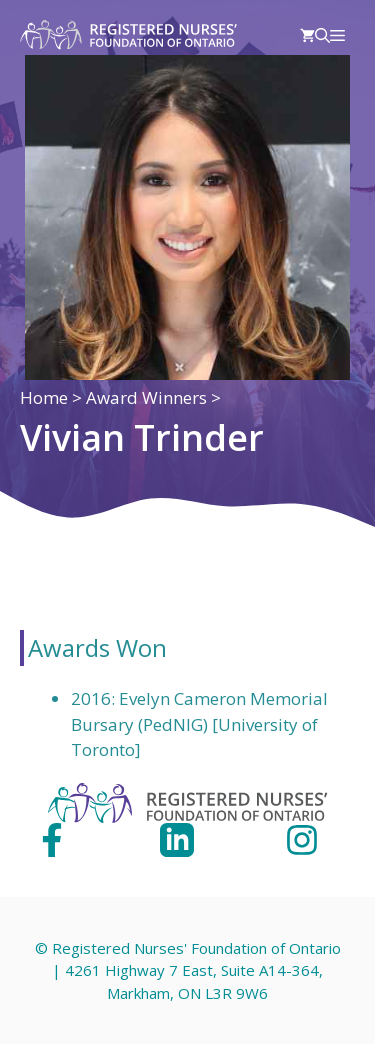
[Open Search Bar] (322, 35)
